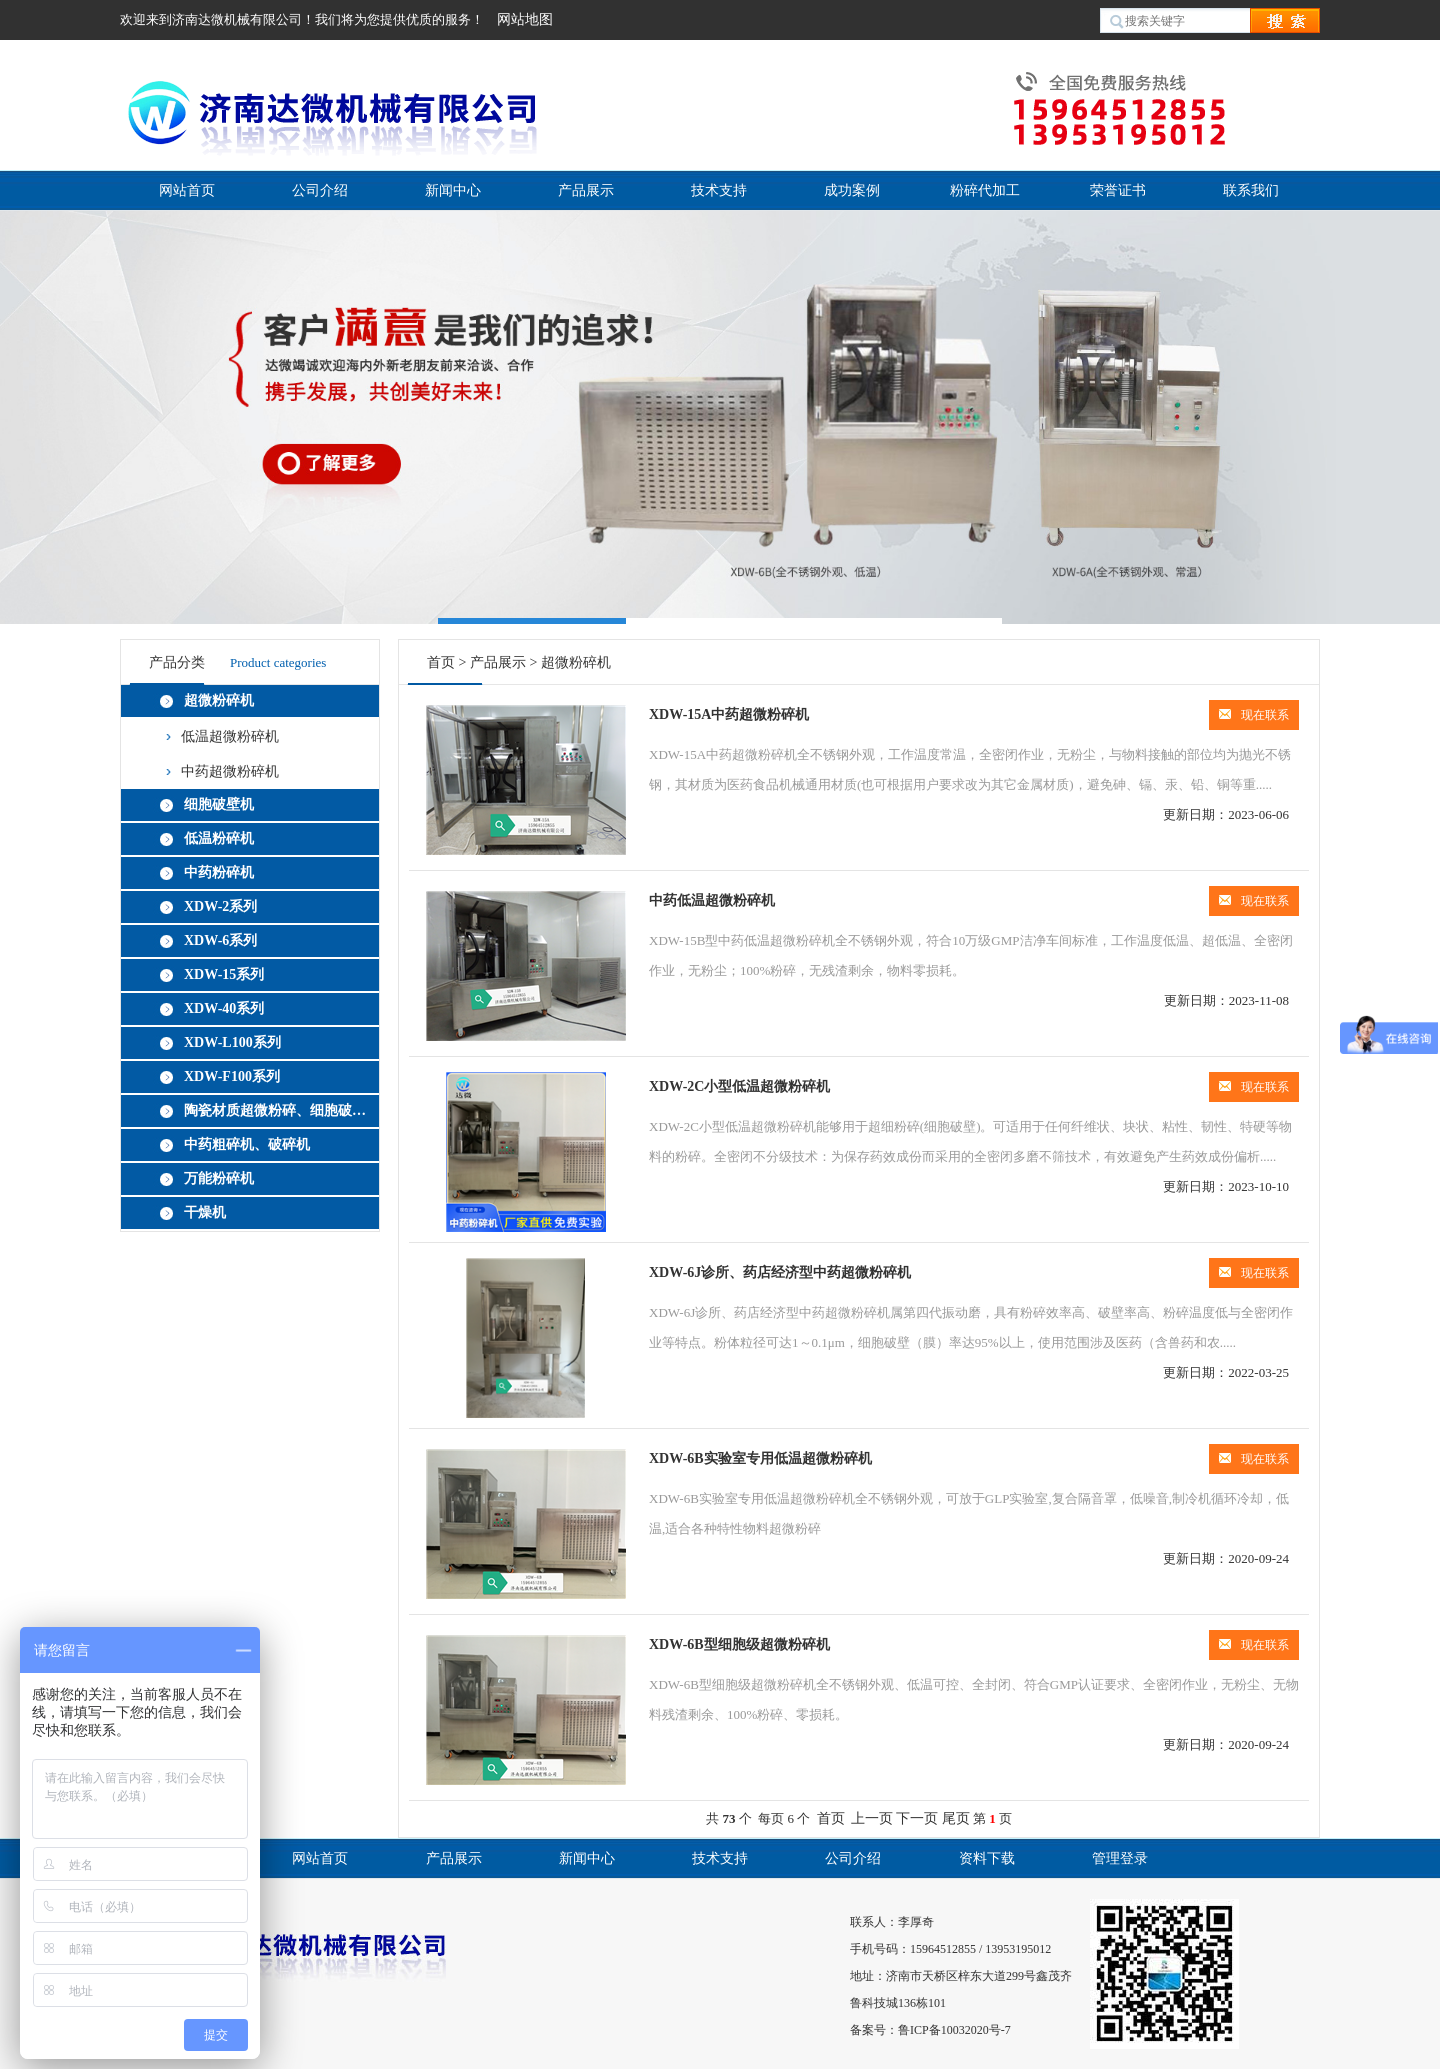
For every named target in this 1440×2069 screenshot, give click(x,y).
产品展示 (586, 190)
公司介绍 (320, 190)
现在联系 (1254, 715)
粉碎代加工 (985, 190)
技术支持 (719, 190)
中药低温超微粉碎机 (712, 900)
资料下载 (987, 1858)
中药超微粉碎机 (230, 771)
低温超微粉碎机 (230, 736)
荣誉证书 (1118, 190)
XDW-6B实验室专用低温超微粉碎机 (760, 1458)
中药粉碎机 (219, 872)
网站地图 (525, 19)
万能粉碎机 (219, 1178)
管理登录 (1120, 1858)
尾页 (956, 1818)
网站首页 (187, 190)
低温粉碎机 (219, 838)
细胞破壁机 (219, 804)
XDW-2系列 (220, 906)
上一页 (872, 1818)
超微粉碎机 (219, 700)
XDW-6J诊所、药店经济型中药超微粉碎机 (780, 1272)
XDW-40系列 (224, 1008)
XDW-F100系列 (232, 1076)
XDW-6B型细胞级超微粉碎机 (739, 1644)
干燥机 (205, 1212)
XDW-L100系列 (232, 1042)
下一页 (917, 1818)
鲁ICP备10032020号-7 (954, 2030)
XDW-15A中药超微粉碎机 (729, 714)
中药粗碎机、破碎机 (247, 1144)
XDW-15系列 (224, 974)
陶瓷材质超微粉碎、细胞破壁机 (277, 1110)
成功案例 (852, 190)
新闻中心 (453, 190)
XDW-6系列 (220, 940)
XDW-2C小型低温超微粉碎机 (739, 1086)
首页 (441, 662)
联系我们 (1251, 190)
